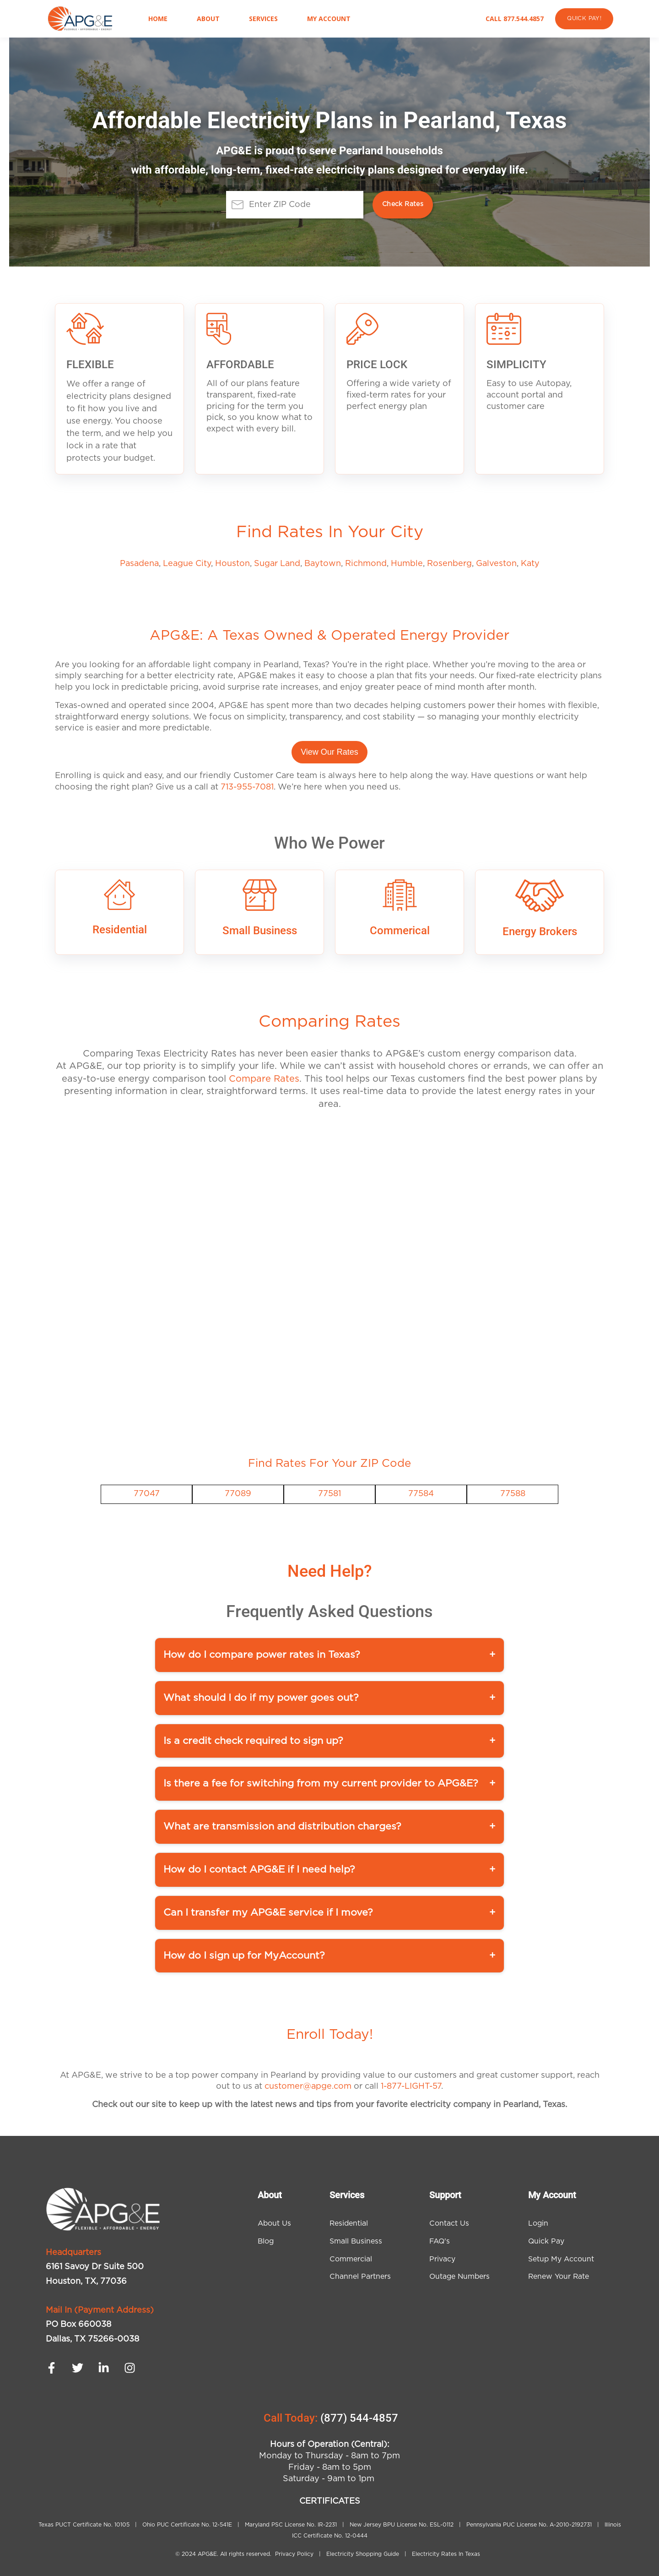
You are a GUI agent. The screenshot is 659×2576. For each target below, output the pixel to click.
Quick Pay (546, 2241)
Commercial (351, 2259)
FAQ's (439, 2241)
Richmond (366, 564)
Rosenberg (449, 564)
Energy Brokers (539, 931)
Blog (266, 2241)
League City (187, 564)
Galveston (496, 564)
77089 (238, 1494)
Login (538, 2223)
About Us (274, 2223)
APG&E (207, 2554)
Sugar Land (277, 564)
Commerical (400, 930)
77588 (512, 1494)
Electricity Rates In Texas (446, 2554)
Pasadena (139, 564)
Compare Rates (264, 1079)
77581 (329, 1494)
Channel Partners (360, 2276)
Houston (232, 564)
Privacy (442, 2259)
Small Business (259, 930)
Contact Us (449, 2223)
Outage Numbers (459, 2276)
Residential (119, 929)
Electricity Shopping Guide (362, 2554)
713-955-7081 (247, 787)
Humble (407, 564)
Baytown (322, 564)
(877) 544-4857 (359, 2418)
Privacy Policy (295, 2554)
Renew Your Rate (558, 2276)
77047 (147, 1494)
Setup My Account (561, 2259)
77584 (421, 1494)
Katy (530, 564)
